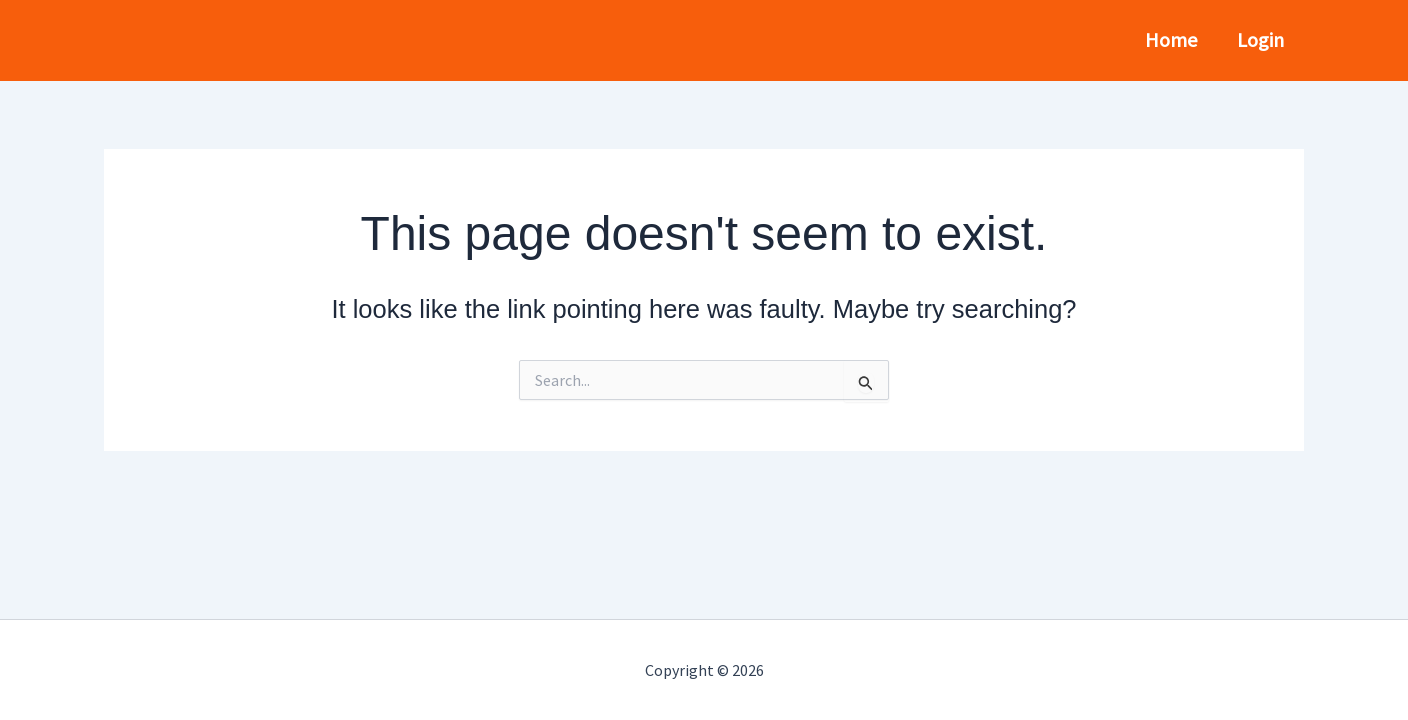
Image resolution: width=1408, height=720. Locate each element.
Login (1260, 39)
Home (1171, 39)
